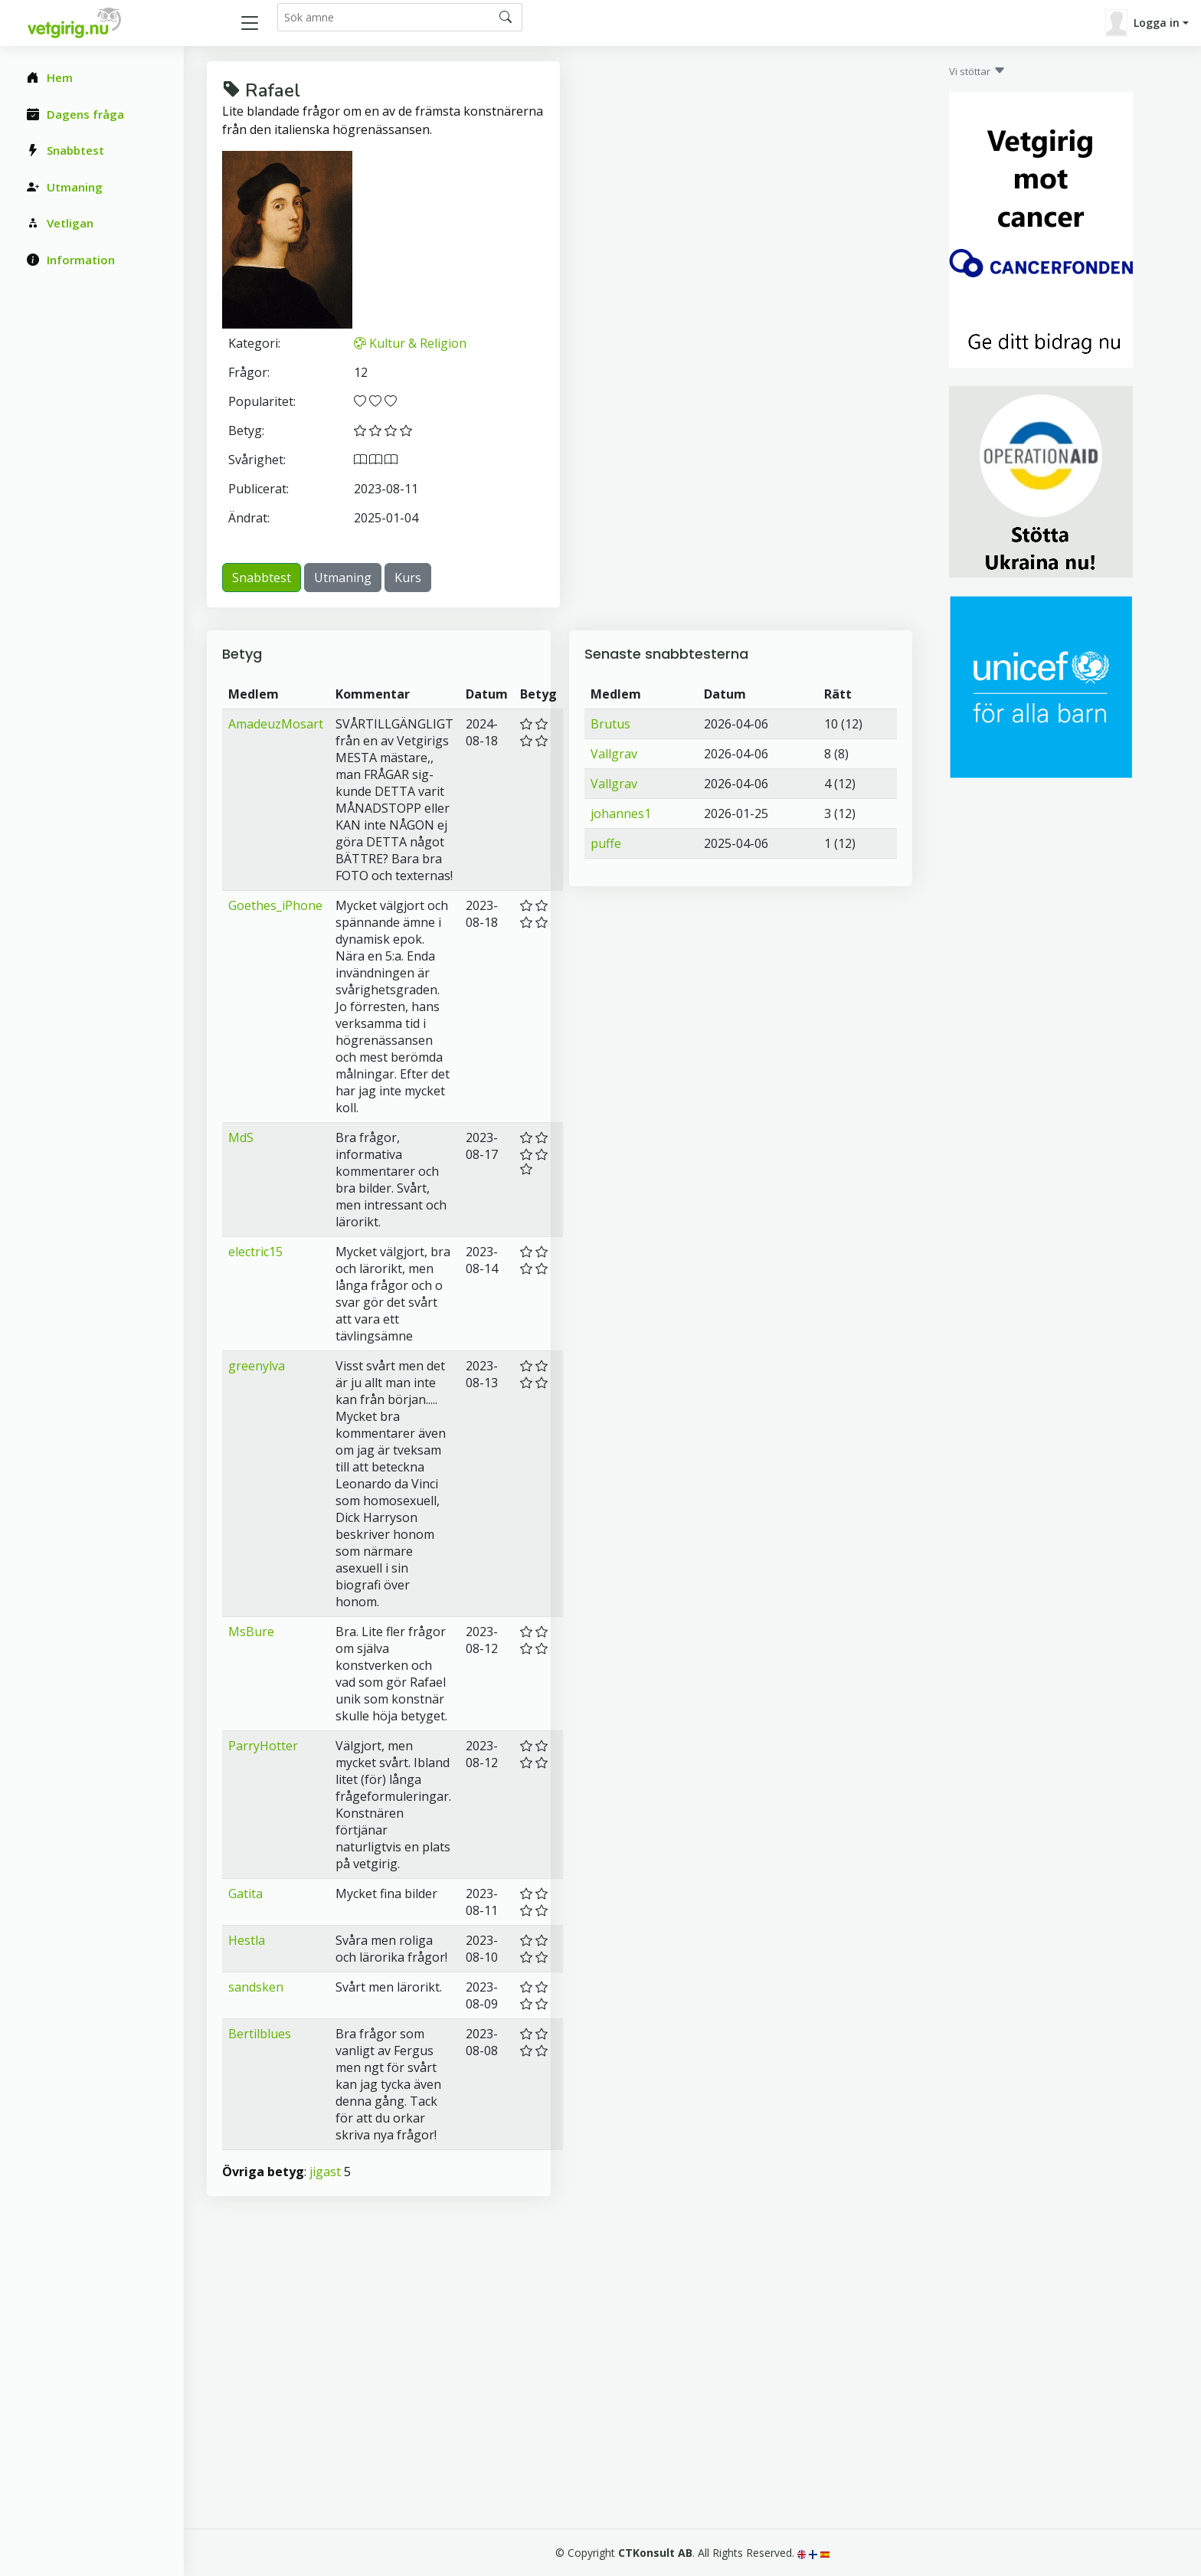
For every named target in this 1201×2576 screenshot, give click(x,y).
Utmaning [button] (342, 577)
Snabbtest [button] (261, 577)
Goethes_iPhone (275, 905)
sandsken (255, 1987)
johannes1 (621, 813)
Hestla (246, 1940)
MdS (241, 1137)
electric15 (255, 1251)
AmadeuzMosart (275, 723)
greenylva (256, 1365)
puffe (606, 843)
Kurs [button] (407, 577)
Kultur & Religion (410, 343)
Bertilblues (259, 2033)
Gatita (245, 1893)
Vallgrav (614, 753)
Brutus (610, 723)
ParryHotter (263, 1745)
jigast (325, 2171)
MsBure (251, 1631)
